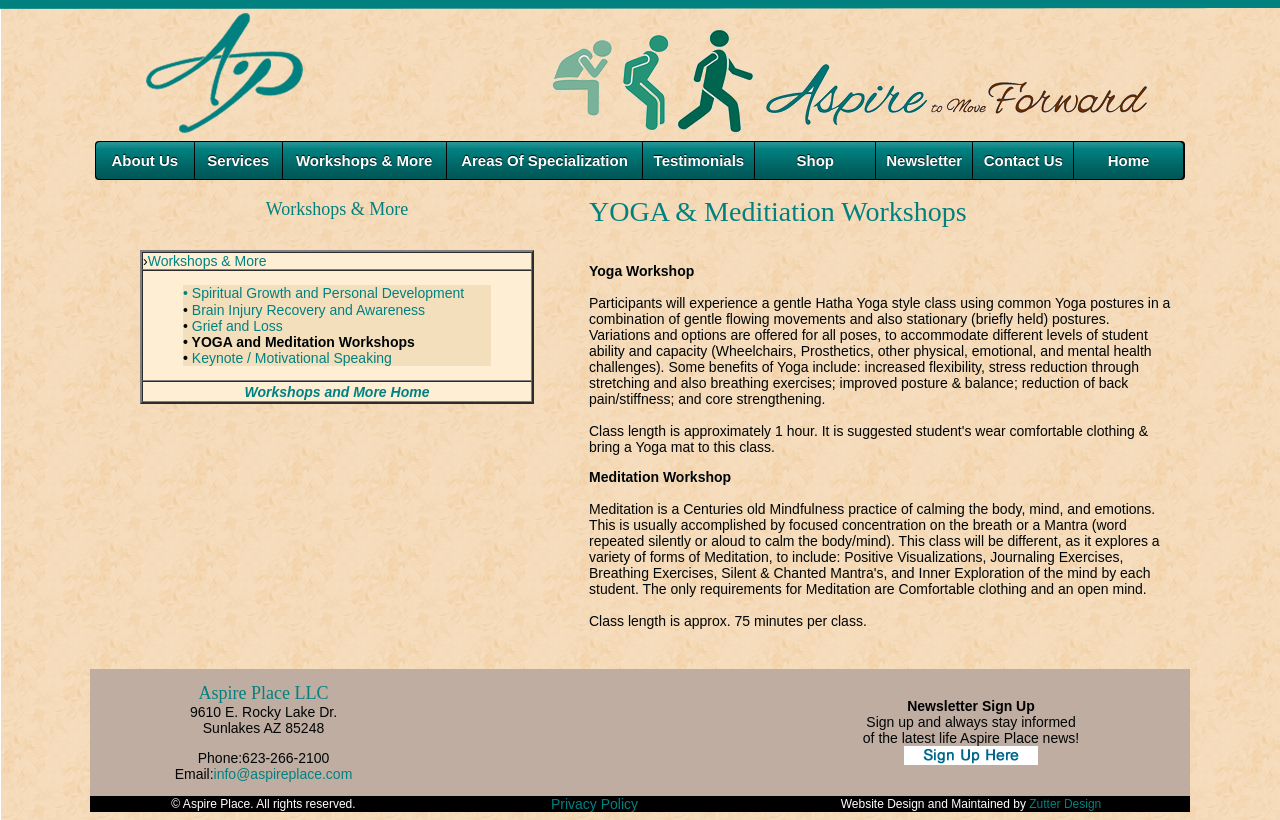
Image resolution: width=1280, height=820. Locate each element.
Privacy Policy (594, 804)
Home (1129, 160)
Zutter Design (1065, 804)
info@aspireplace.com (283, 774)
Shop (815, 160)
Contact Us (1023, 160)
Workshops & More (207, 261)
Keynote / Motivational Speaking (292, 358)
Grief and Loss (237, 326)
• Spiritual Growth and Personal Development (323, 293)
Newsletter (924, 160)
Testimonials (699, 160)
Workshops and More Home (337, 392)
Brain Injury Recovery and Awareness (308, 310)
